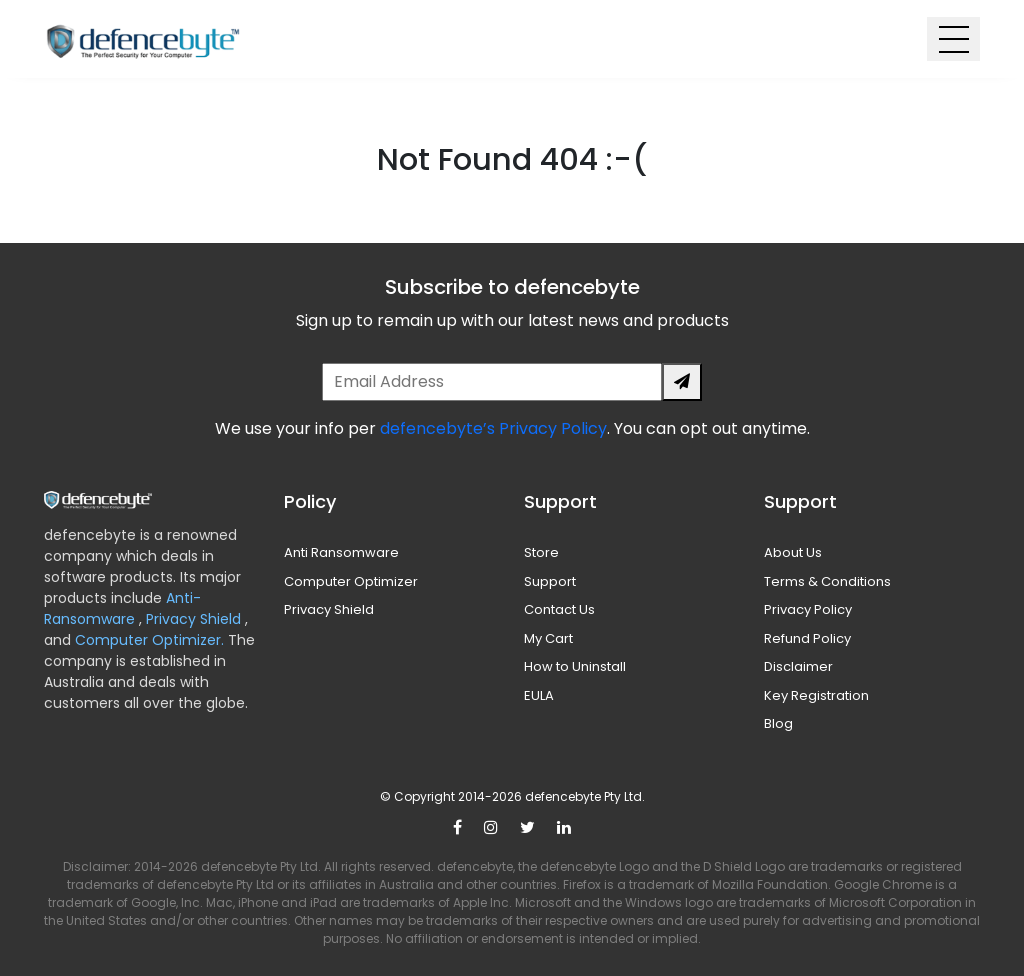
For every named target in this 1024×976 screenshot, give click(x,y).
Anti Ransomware (341, 552)
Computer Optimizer (351, 581)
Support (550, 581)
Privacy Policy (808, 609)
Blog (778, 723)
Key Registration (816, 695)
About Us (793, 552)
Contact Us (559, 609)
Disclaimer (798, 666)
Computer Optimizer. (147, 640)
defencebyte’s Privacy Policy (493, 428)
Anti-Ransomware (122, 608)
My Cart (548, 638)
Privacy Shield (195, 619)
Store (541, 552)
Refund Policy (807, 638)
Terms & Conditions (827, 581)
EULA (539, 695)
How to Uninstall (575, 666)
